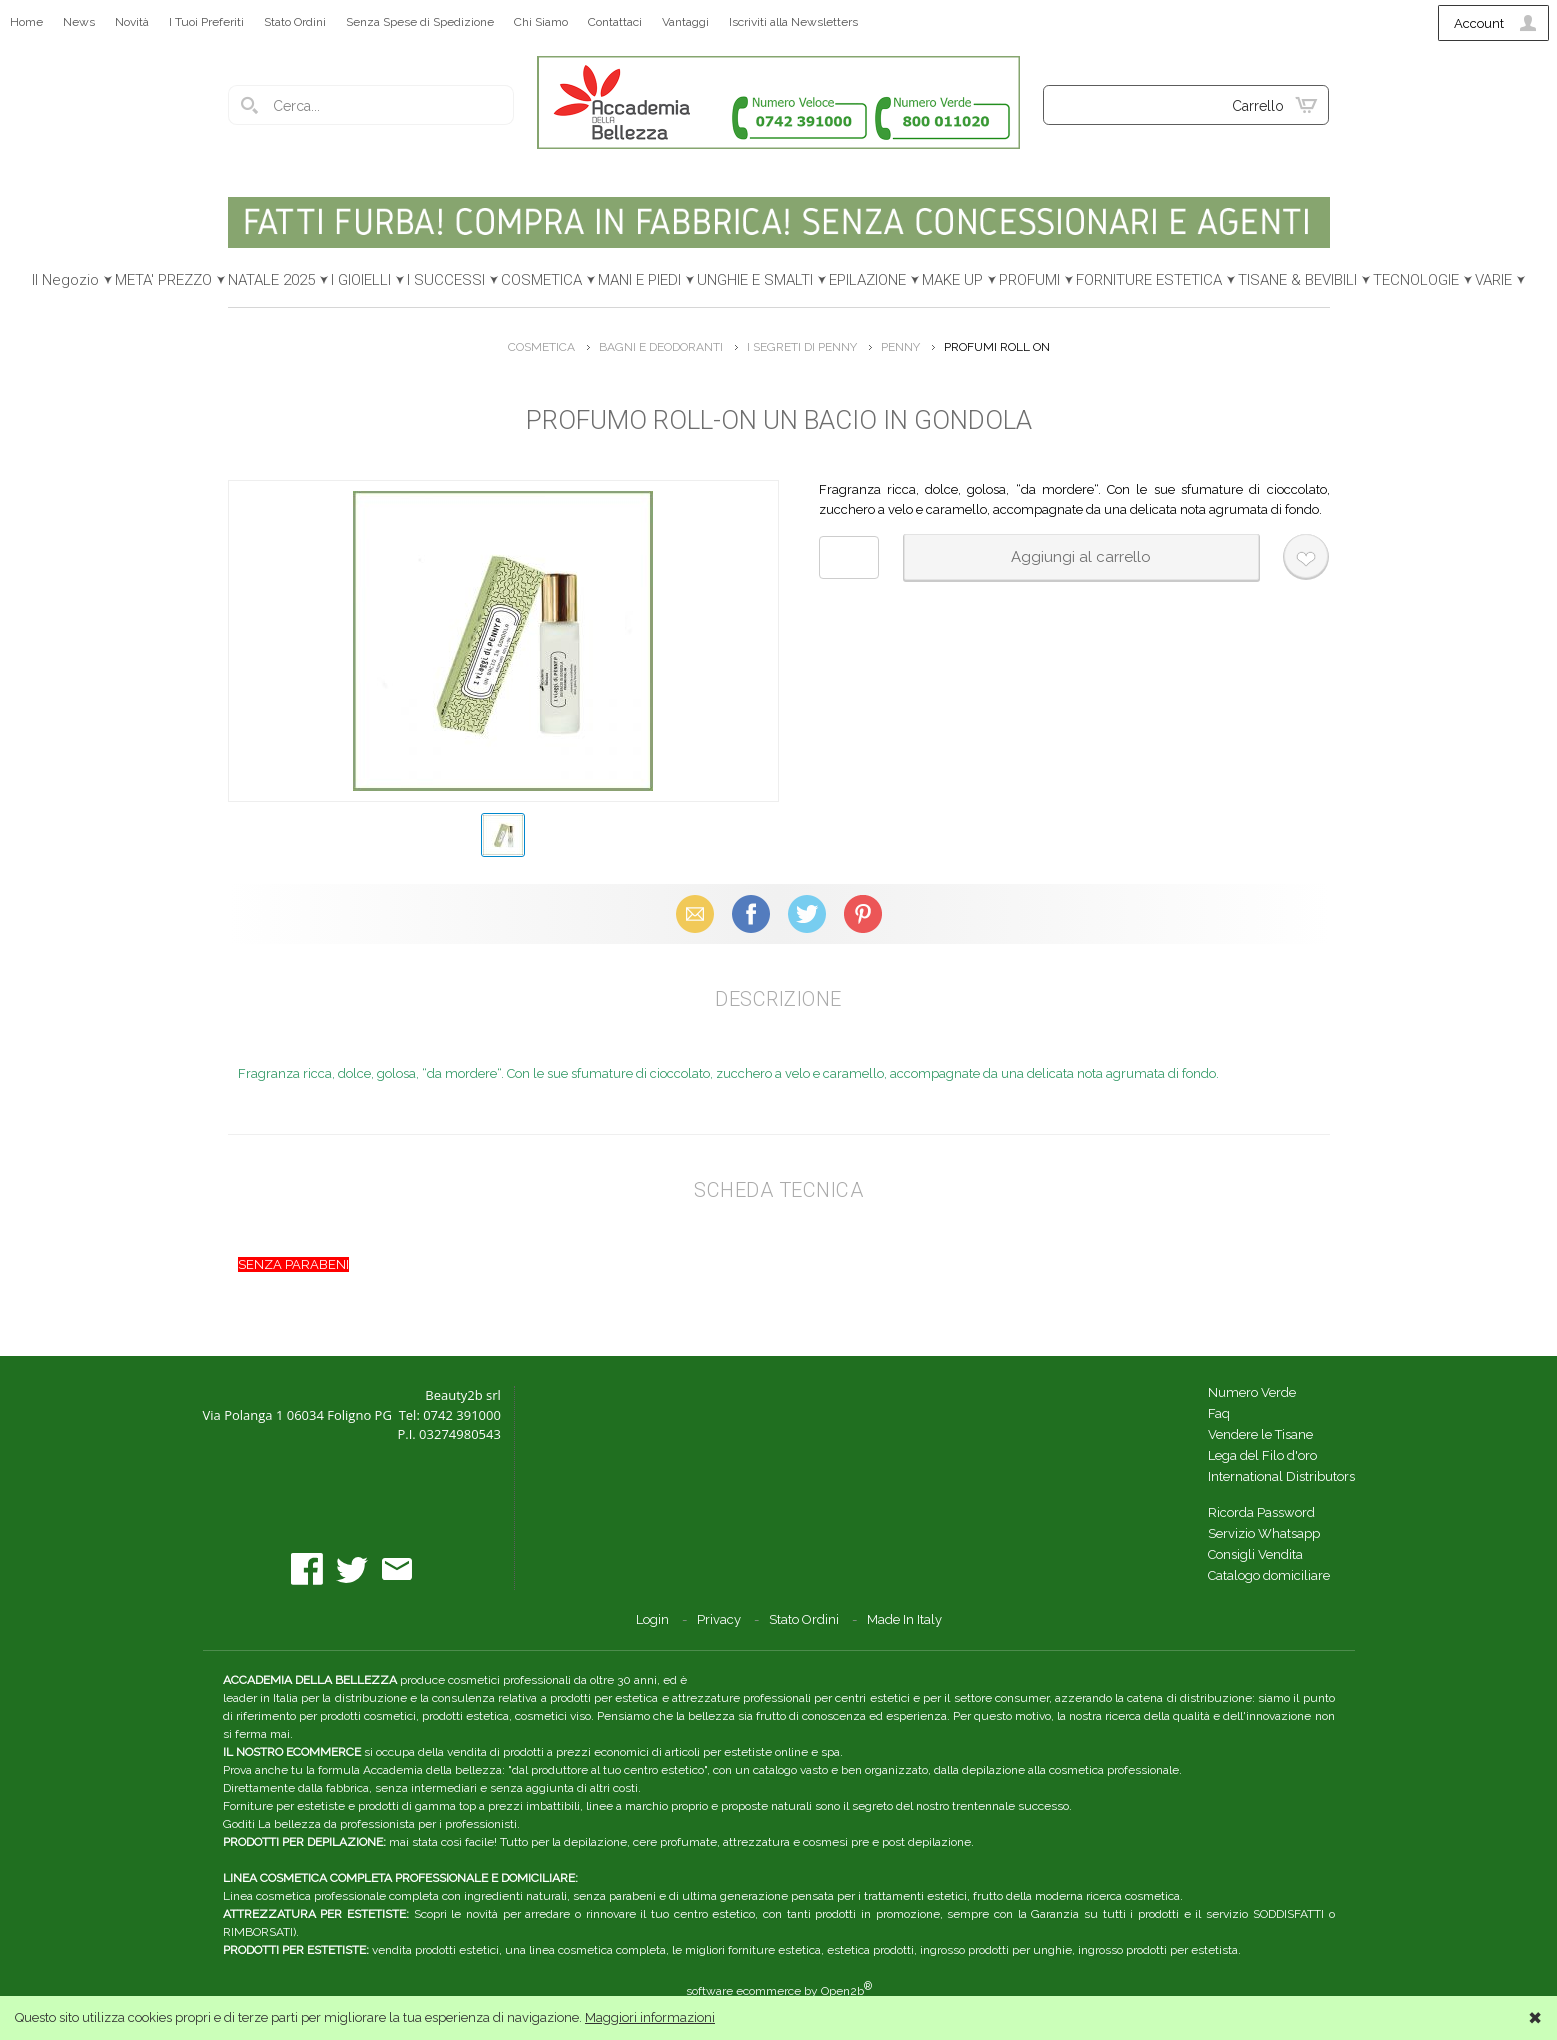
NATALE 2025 (271, 280)
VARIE (1493, 280)
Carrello (1258, 106)
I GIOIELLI (361, 280)
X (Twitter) (807, 913)
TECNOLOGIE (1416, 280)
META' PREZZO (163, 280)
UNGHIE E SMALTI (755, 280)
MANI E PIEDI (639, 280)
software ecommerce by (779, 1991)
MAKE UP (952, 280)
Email (694, 913)
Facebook (751, 913)
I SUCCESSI (446, 280)
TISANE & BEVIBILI (1297, 280)
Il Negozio (65, 280)
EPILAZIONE (867, 280)
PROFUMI (1029, 280)
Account (1479, 23)
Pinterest (863, 913)
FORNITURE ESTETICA (1149, 280)
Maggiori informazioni (650, 2017)
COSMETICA (541, 280)
